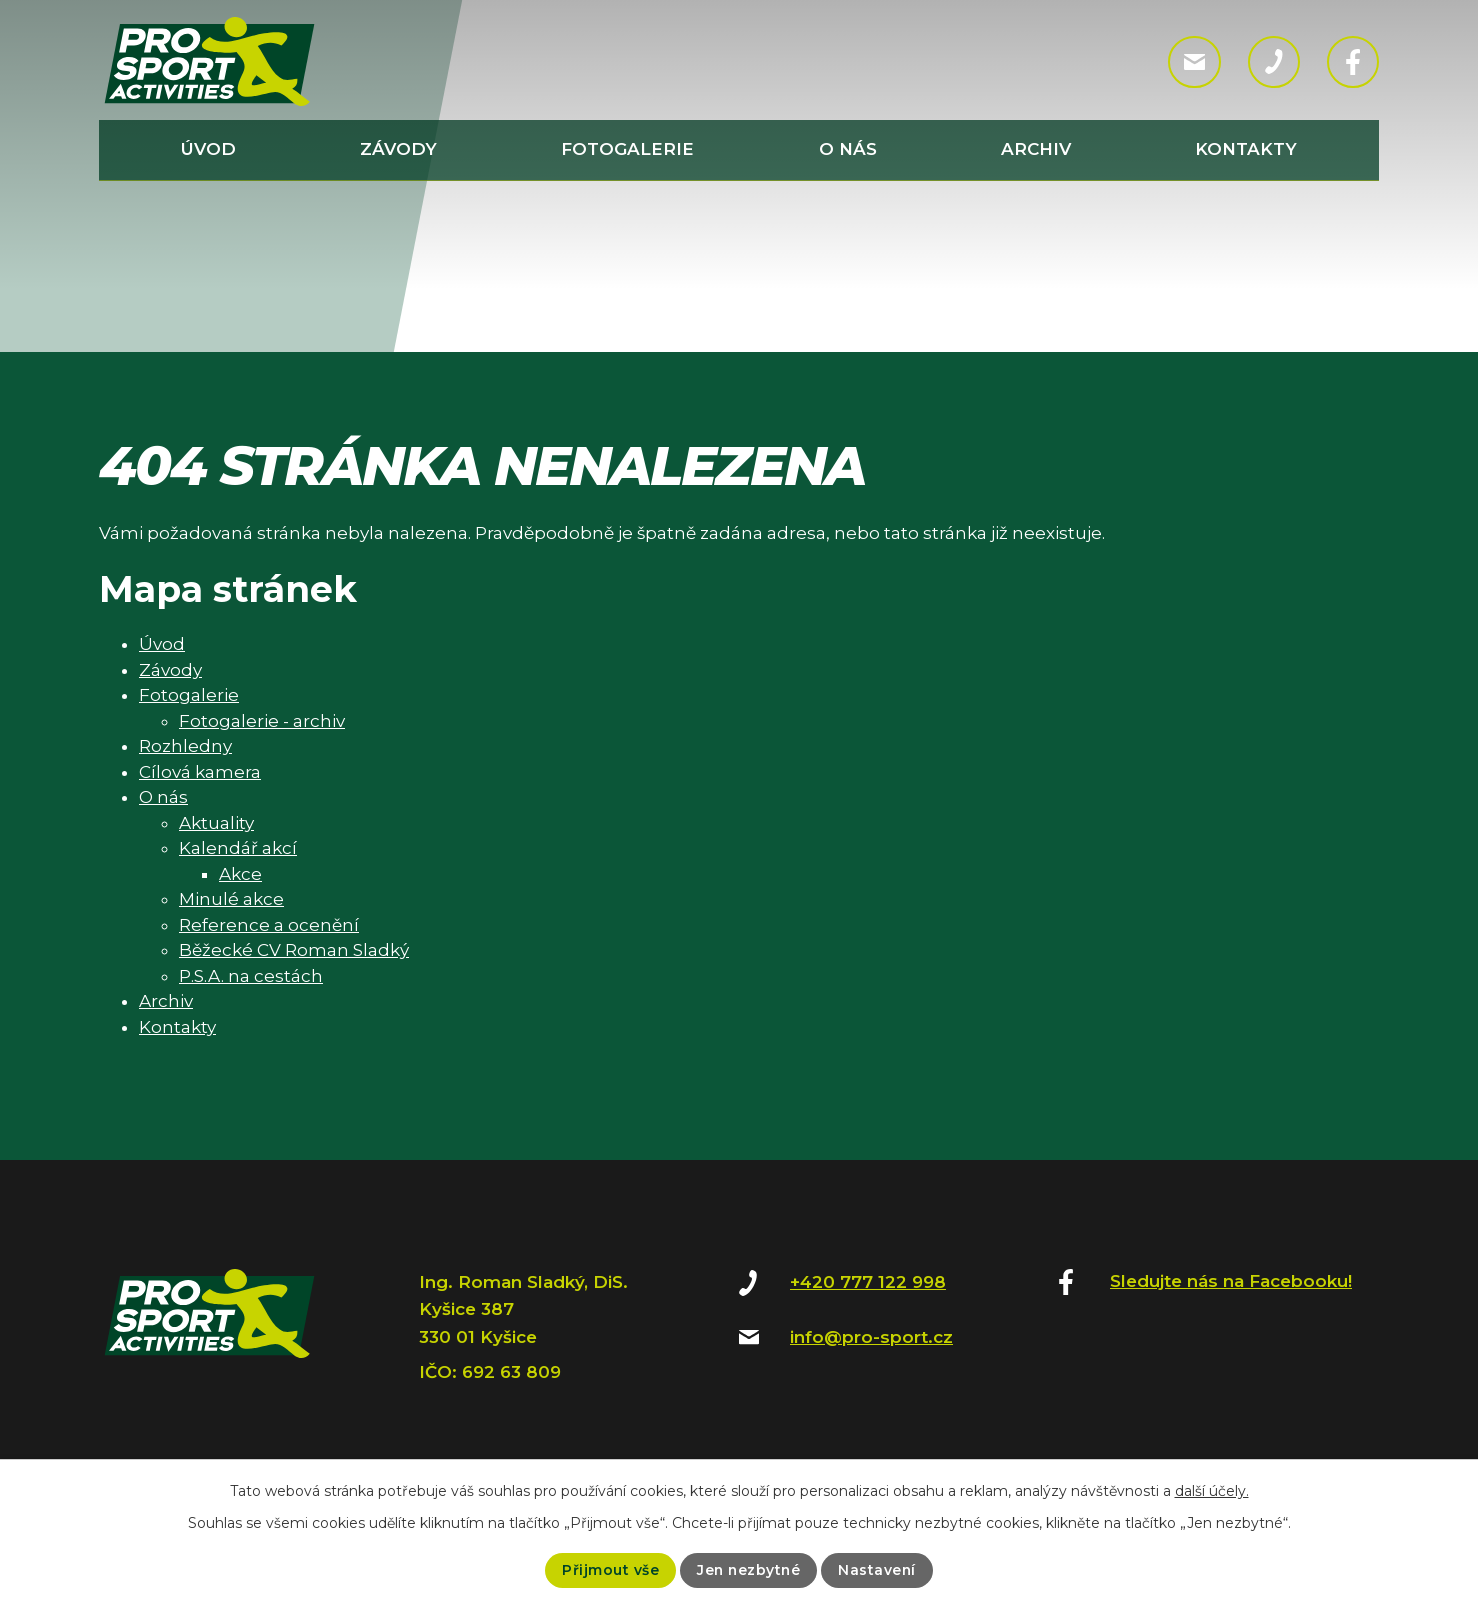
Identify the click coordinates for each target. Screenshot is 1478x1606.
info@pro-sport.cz (871, 1337)
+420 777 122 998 (868, 1282)
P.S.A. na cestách (251, 976)
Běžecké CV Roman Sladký (294, 950)
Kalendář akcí (238, 848)
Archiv (1036, 149)
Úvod (208, 149)
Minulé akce (231, 899)
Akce (240, 874)
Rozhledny (185, 746)
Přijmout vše (608, 1570)
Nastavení (878, 1570)
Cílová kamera (200, 772)
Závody (398, 149)
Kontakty (1246, 149)
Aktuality (216, 823)
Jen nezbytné (748, 1570)
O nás (848, 149)
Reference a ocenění (269, 925)
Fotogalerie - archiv (262, 721)
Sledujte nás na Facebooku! (1231, 1281)
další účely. (1212, 1491)
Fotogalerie (627, 149)
